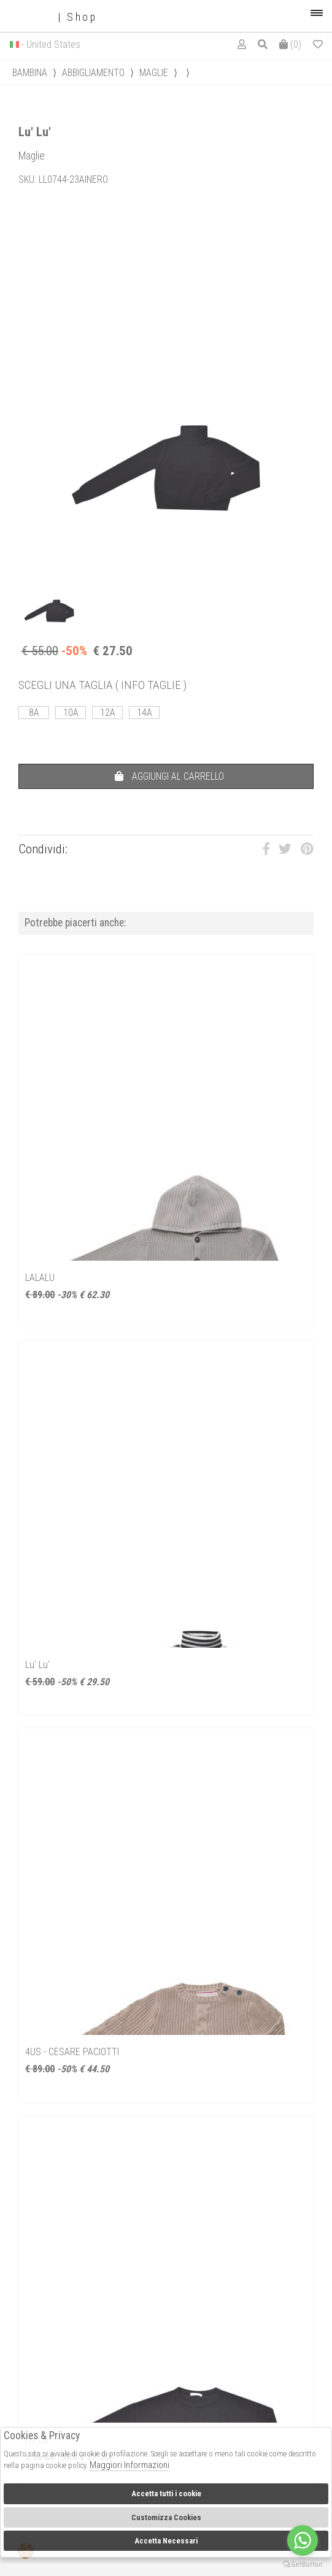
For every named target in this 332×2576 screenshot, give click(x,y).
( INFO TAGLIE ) (151, 685)
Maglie (153, 73)
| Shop (53, 17)
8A (34, 712)
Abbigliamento (93, 73)
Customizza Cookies (166, 2517)
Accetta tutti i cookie (166, 2493)
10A (71, 712)
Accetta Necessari (166, 2540)
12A (107, 712)
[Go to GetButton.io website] (302, 2563)
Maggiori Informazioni (129, 2464)
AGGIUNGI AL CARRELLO (169, 776)
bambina (29, 73)
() (290, 44)
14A (144, 712)
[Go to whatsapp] (302, 2540)
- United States (50, 44)
